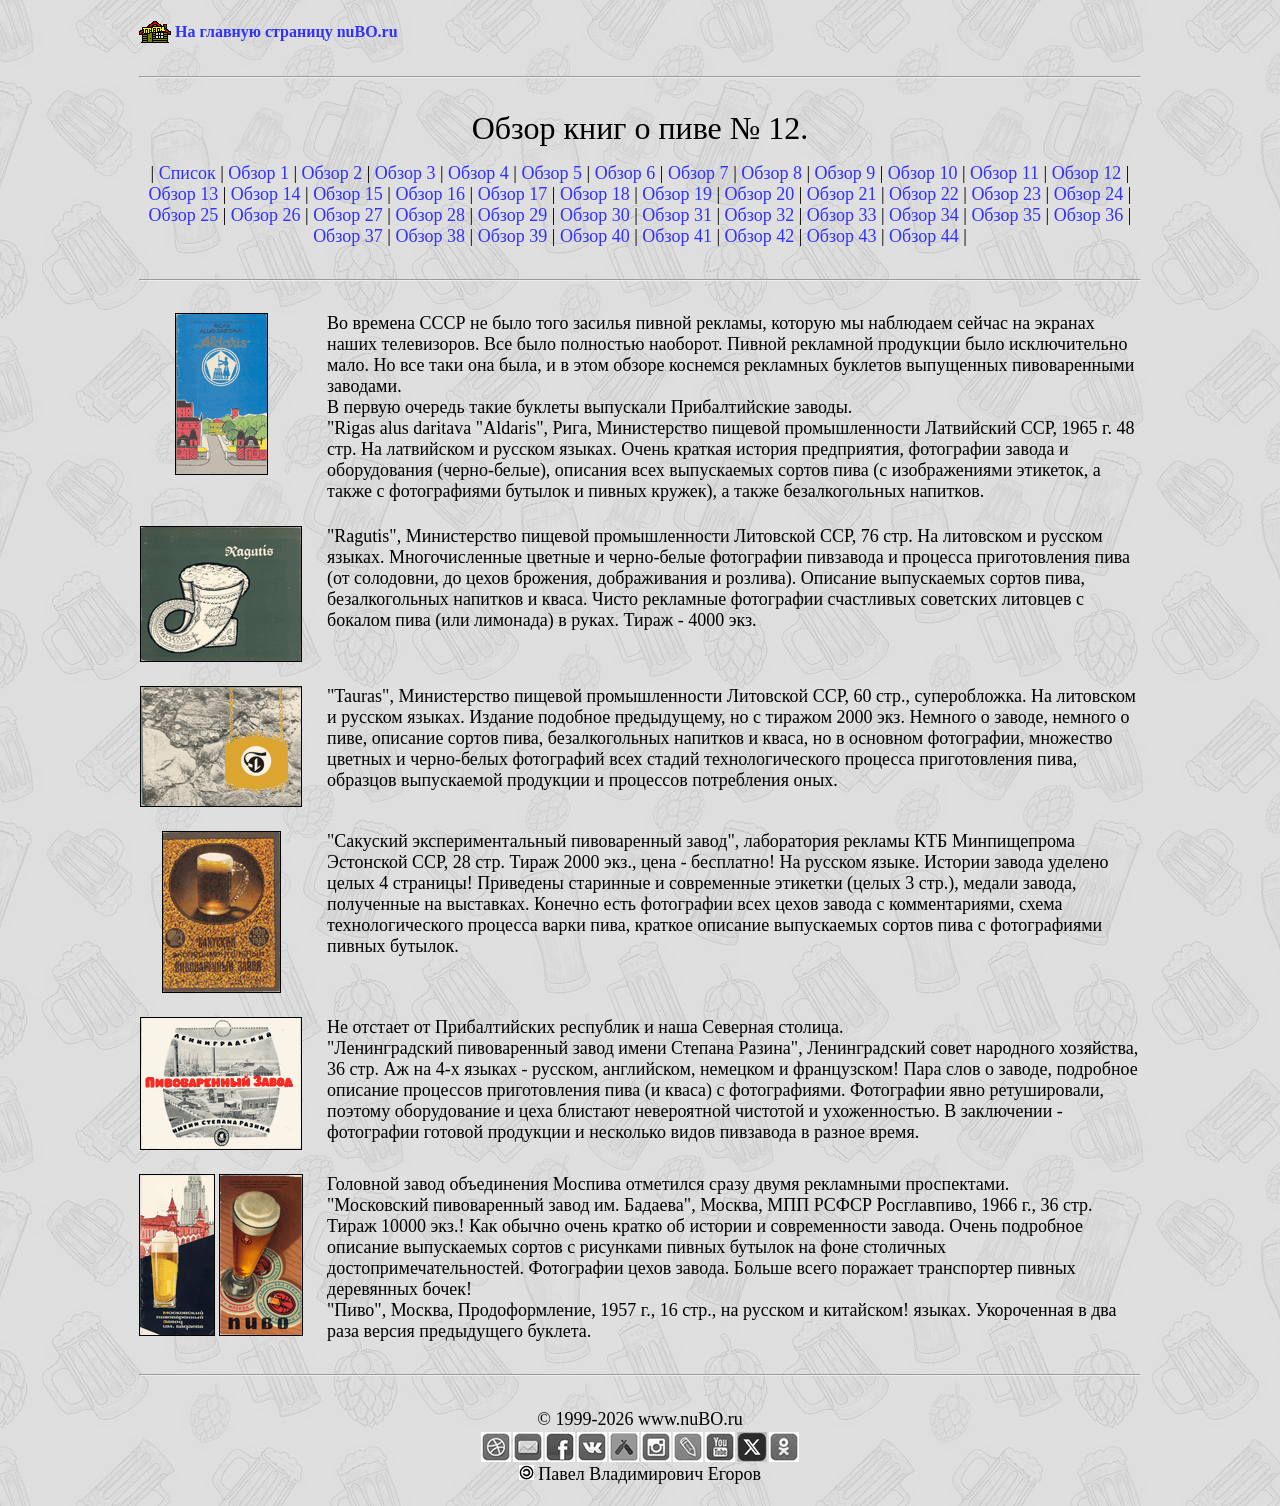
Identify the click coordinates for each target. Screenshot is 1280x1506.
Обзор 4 (478, 173)
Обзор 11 (1004, 173)
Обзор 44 (924, 236)
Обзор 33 (842, 215)
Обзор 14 (266, 194)
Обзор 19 (677, 194)
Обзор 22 (924, 194)
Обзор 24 (1089, 194)
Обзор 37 (348, 236)
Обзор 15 (348, 194)
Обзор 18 (595, 194)
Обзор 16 (430, 194)
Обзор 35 (1006, 215)
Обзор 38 (430, 236)
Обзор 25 (184, 215)
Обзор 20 (760, 194)
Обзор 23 (1006, 194)
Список (187, 173)
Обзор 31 (677, 215)
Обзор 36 (1089, 215)
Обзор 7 (698, 173)
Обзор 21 (842, 194)
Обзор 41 (677, 236)
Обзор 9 (845, 173)
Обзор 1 (258, 173)
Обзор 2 (332, 173)
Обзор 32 (760, 215)
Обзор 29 (513, 215)
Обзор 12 (1087, 173)
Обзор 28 (430, 215)
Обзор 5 (551, 173)
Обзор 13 (184, 194)
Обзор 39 (513, 236)
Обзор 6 (625, 173)
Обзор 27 (348, 215)
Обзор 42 (760, 236)
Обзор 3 (405, 173)
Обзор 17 (513, 194)
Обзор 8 (771, 173)
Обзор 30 (595, 215)
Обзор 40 (595, 236)
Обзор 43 (842, 236)
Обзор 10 (923, 173)
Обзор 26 (266, 215)
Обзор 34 (924, 215)
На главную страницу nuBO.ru (286, 31)
